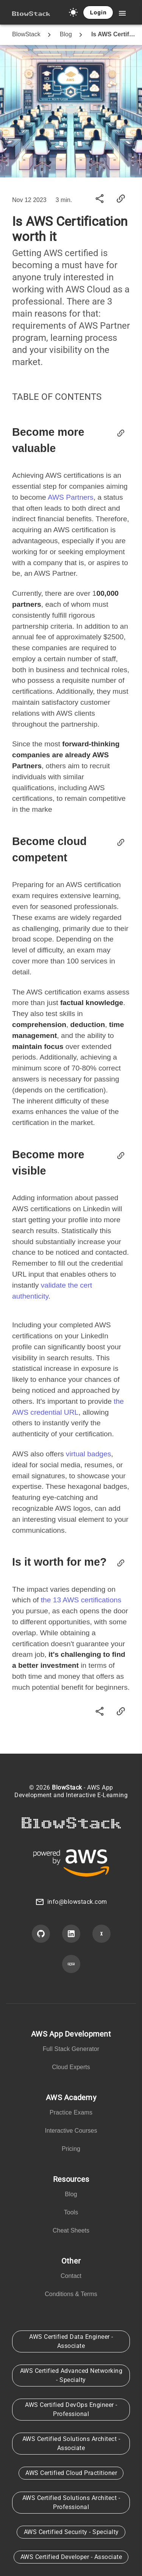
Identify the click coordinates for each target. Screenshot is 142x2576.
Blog (66, 34)
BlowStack (26, 34)
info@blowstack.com (77, 1901)
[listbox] (71, 2052)
